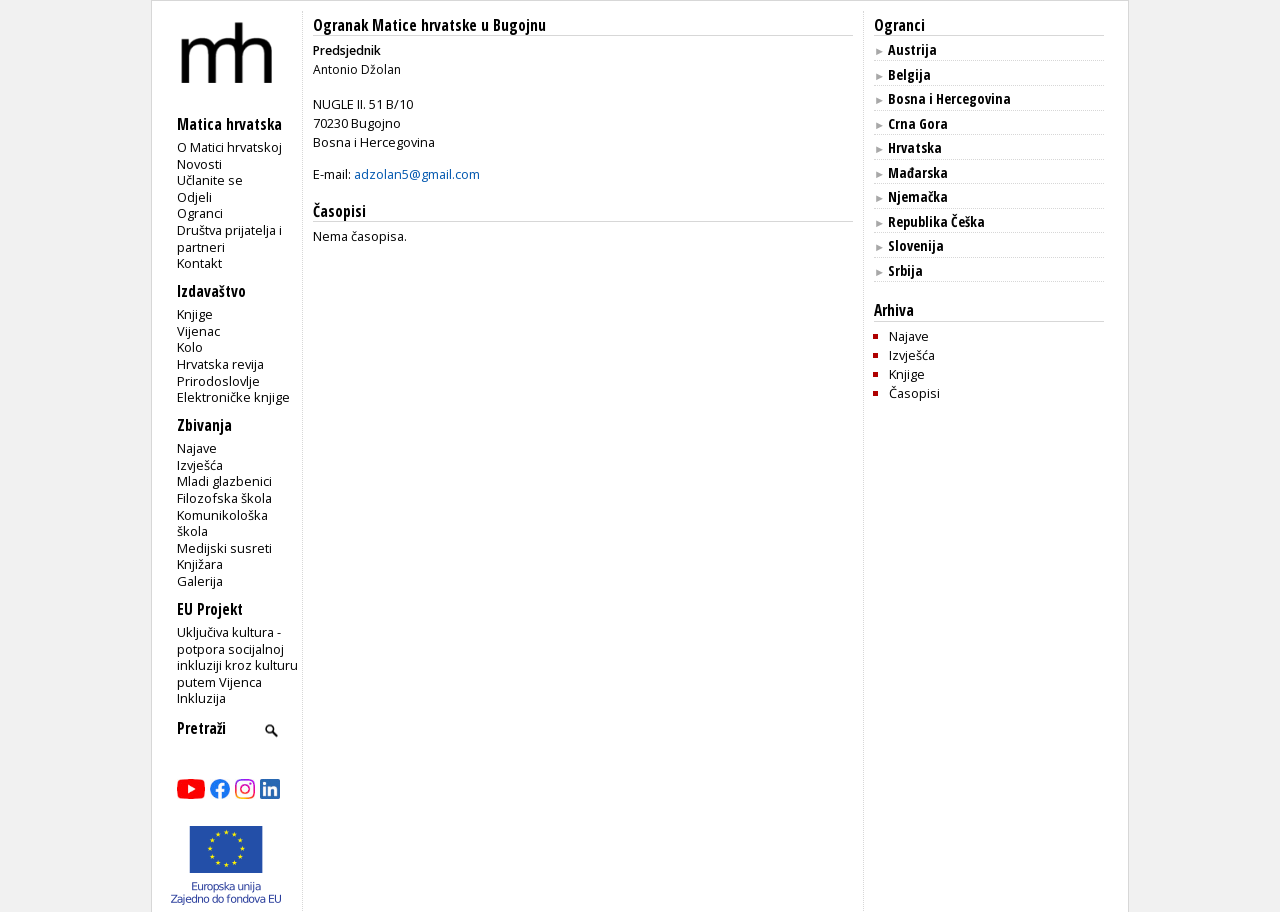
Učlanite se (210, 180)
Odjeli (194, 197)
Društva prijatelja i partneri (229, 238)
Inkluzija (201, 698)
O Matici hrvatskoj (229, 147)
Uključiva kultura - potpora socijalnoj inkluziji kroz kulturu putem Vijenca (237, 657)
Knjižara (200, 564)
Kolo (190, 347)
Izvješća (200, 465)
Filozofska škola (224, 498)
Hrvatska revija (220, 364)
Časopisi (914, 393)
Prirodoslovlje (218, 381)
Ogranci (200, 213)
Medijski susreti (224, 548)
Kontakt (199, 263)
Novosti (199, 164)
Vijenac (198, 331)
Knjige (195, 314)
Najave (197, 448)
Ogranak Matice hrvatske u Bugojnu (429, 25)
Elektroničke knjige (233, 397)
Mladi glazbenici (224, 481)
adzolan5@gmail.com (417, 174)
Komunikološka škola (222, 523)
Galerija (200, 581)
